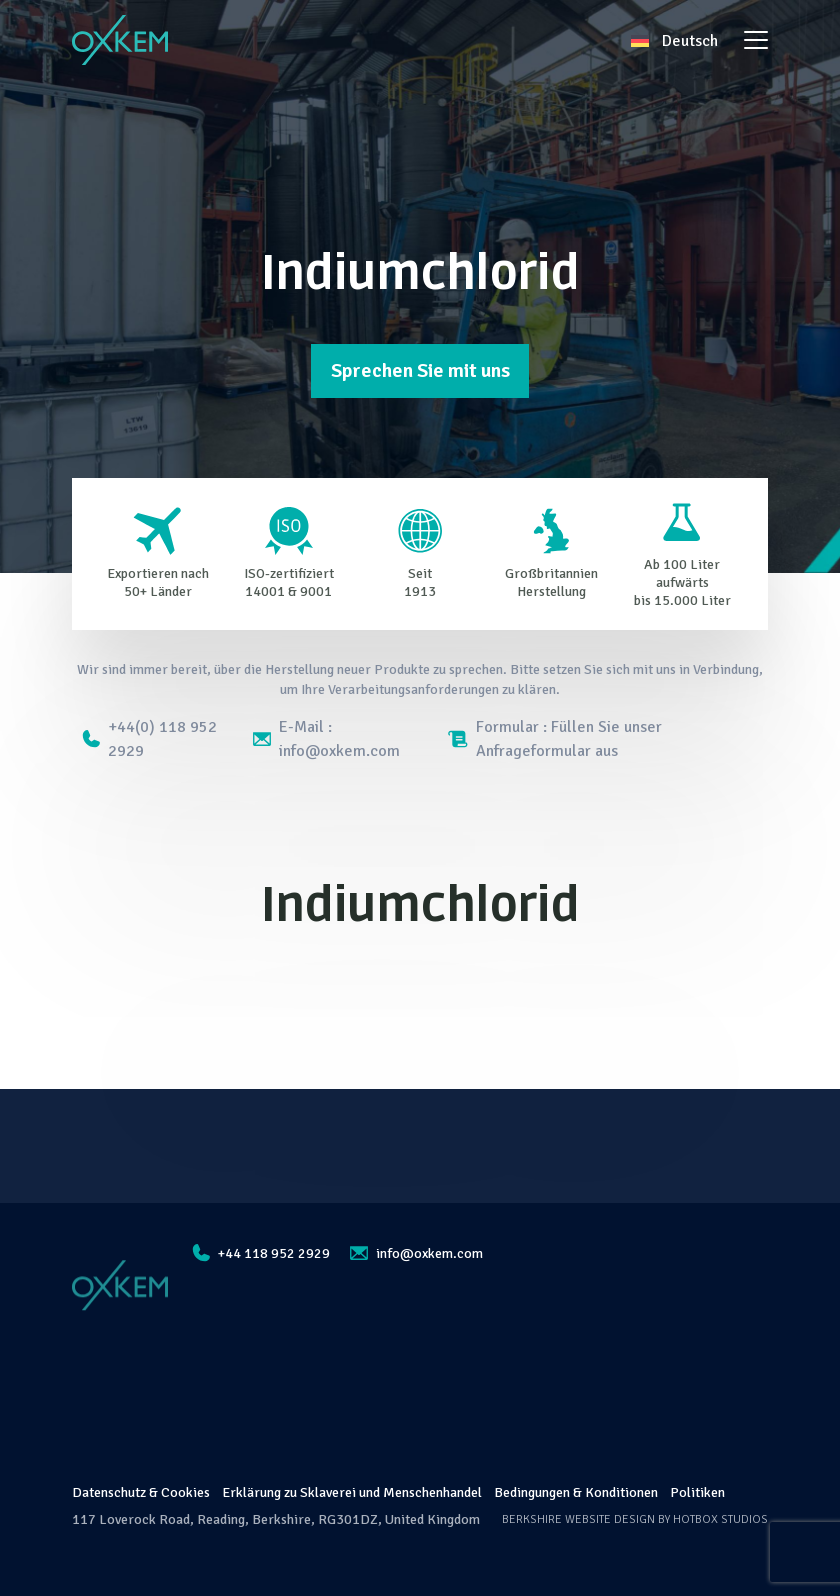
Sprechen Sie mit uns (420, 370)
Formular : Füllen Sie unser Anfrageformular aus (555, 739)
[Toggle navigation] (756, 40)
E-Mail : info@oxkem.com (326, 739)
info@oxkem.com (416, 1253)
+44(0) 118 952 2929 (149, 739)
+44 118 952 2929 (261, 1253)
